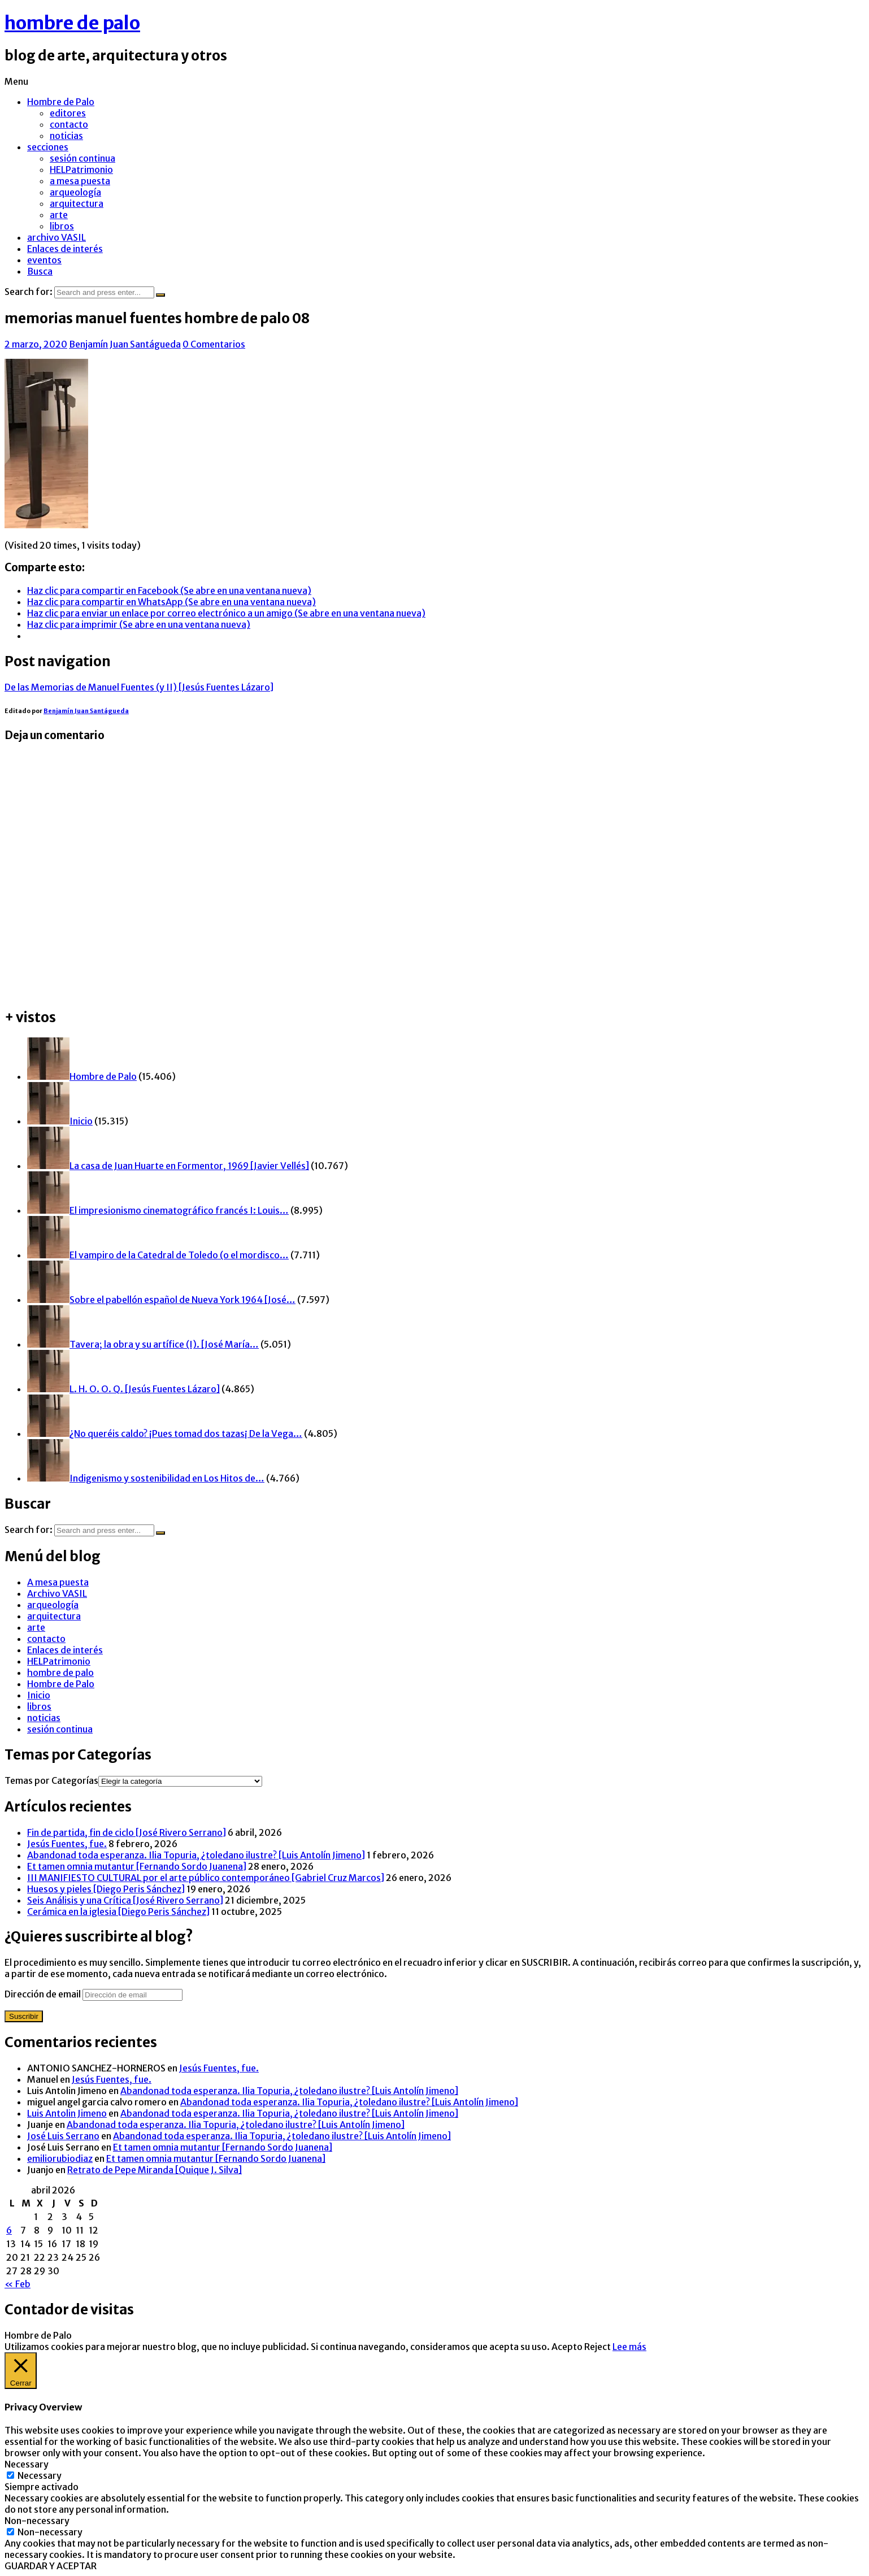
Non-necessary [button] (37, 2520)
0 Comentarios (214, 344)
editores (68, 113)
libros (62, 226)
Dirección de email (43, 1994)
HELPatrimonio (81, 169)
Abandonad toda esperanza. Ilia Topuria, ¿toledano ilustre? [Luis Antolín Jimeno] (196, 1855)
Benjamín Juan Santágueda (125, 344)
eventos (44, 260)
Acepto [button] (567, 2346)
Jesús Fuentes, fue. (67, 1843)
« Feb (18, 2284)
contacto (69, 124)
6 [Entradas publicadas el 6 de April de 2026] (9, 2230)
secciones (47, 147)
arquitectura (76, 203)
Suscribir (23, 2016)
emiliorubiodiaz (60, 2158)
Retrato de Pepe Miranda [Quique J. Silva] (154, 2169)
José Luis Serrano (63, 2135)
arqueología (75, 192)
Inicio (38, 1695)
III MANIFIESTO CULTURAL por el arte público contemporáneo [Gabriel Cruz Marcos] (205, 1877)
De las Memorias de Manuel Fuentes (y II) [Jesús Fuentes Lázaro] (139, 687)
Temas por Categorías (51, 1780)
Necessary (40, 2475)
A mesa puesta (58, 1582)
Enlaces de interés (65, 248)
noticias (66, 135)
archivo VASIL (56, 237)
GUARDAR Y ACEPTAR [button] (51, 2565)
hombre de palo (72, 23)
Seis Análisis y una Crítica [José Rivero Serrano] (125, 1900)
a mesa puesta (80, 180)
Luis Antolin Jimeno (67, 2113)
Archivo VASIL (57, 1593)
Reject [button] (597, 2346)
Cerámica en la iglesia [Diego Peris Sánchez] (118, 1911)
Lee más (629, 2346)
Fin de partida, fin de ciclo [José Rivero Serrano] (126, 1832)
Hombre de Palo (60, 101)
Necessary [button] (27, 2464)
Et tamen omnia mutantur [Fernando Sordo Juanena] (136, 1866)
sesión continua (82, 158)
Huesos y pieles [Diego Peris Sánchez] (106, 1889)
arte (59, 214)
